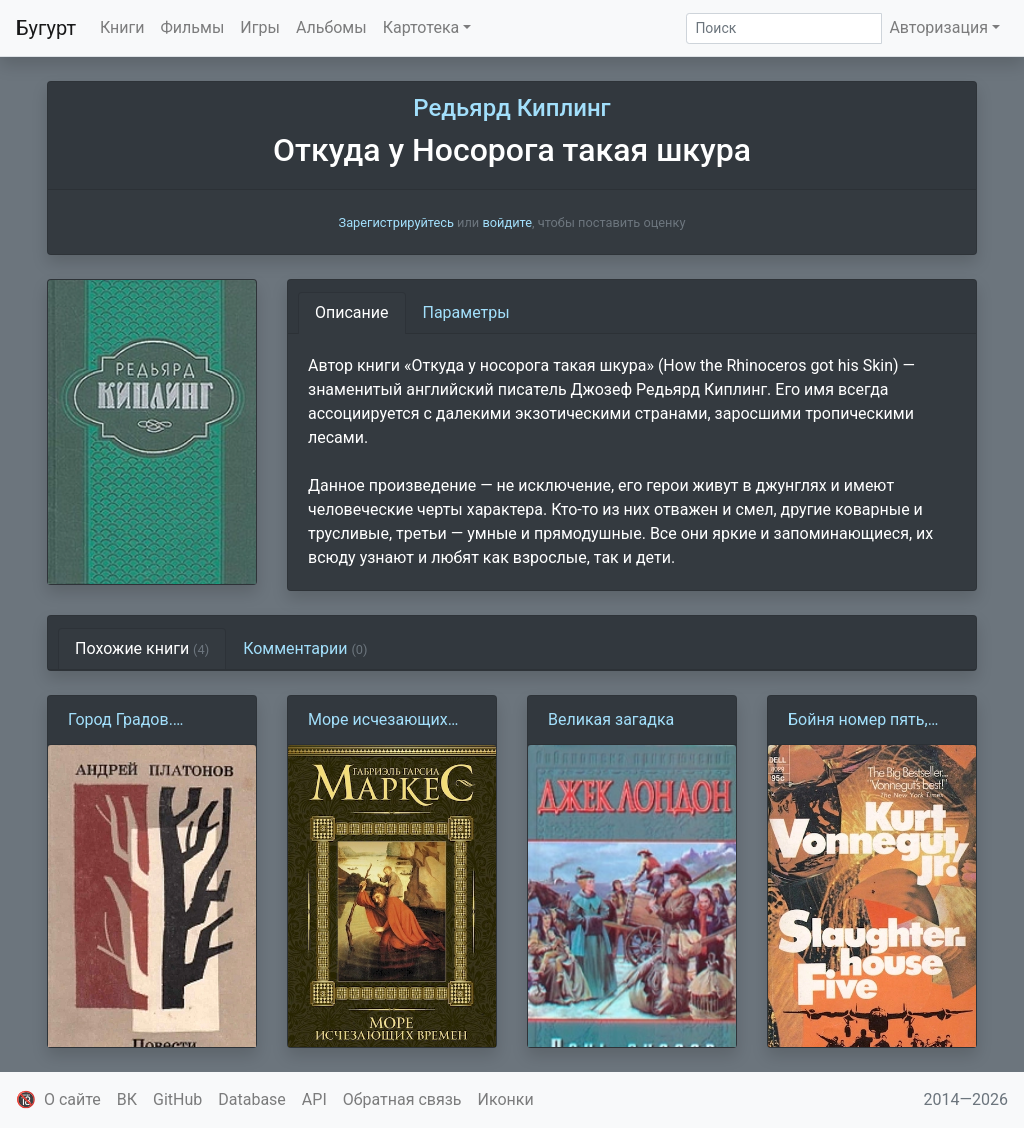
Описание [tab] (352, 312)
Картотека (421, 27)
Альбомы (331, 27)
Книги (122, 27)
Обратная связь (402, 1099)
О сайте (72, 1099)
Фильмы (193, 27)
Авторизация (938, 27)
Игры (260, 27)
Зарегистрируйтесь (396, 222)
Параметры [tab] (466, 312)
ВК (127, 1099)
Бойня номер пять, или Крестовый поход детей (869, 721)
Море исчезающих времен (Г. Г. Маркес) (386, 721)
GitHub (177, 1099)
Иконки (506, 1099)
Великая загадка (611, 719)
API (314, 1099)
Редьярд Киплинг (511, 108)
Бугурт (46, 28)
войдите (507, 222)
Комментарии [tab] (305, 648)
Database (252, 1099)
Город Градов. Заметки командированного (141, 721)
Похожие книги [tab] (142, 648)
